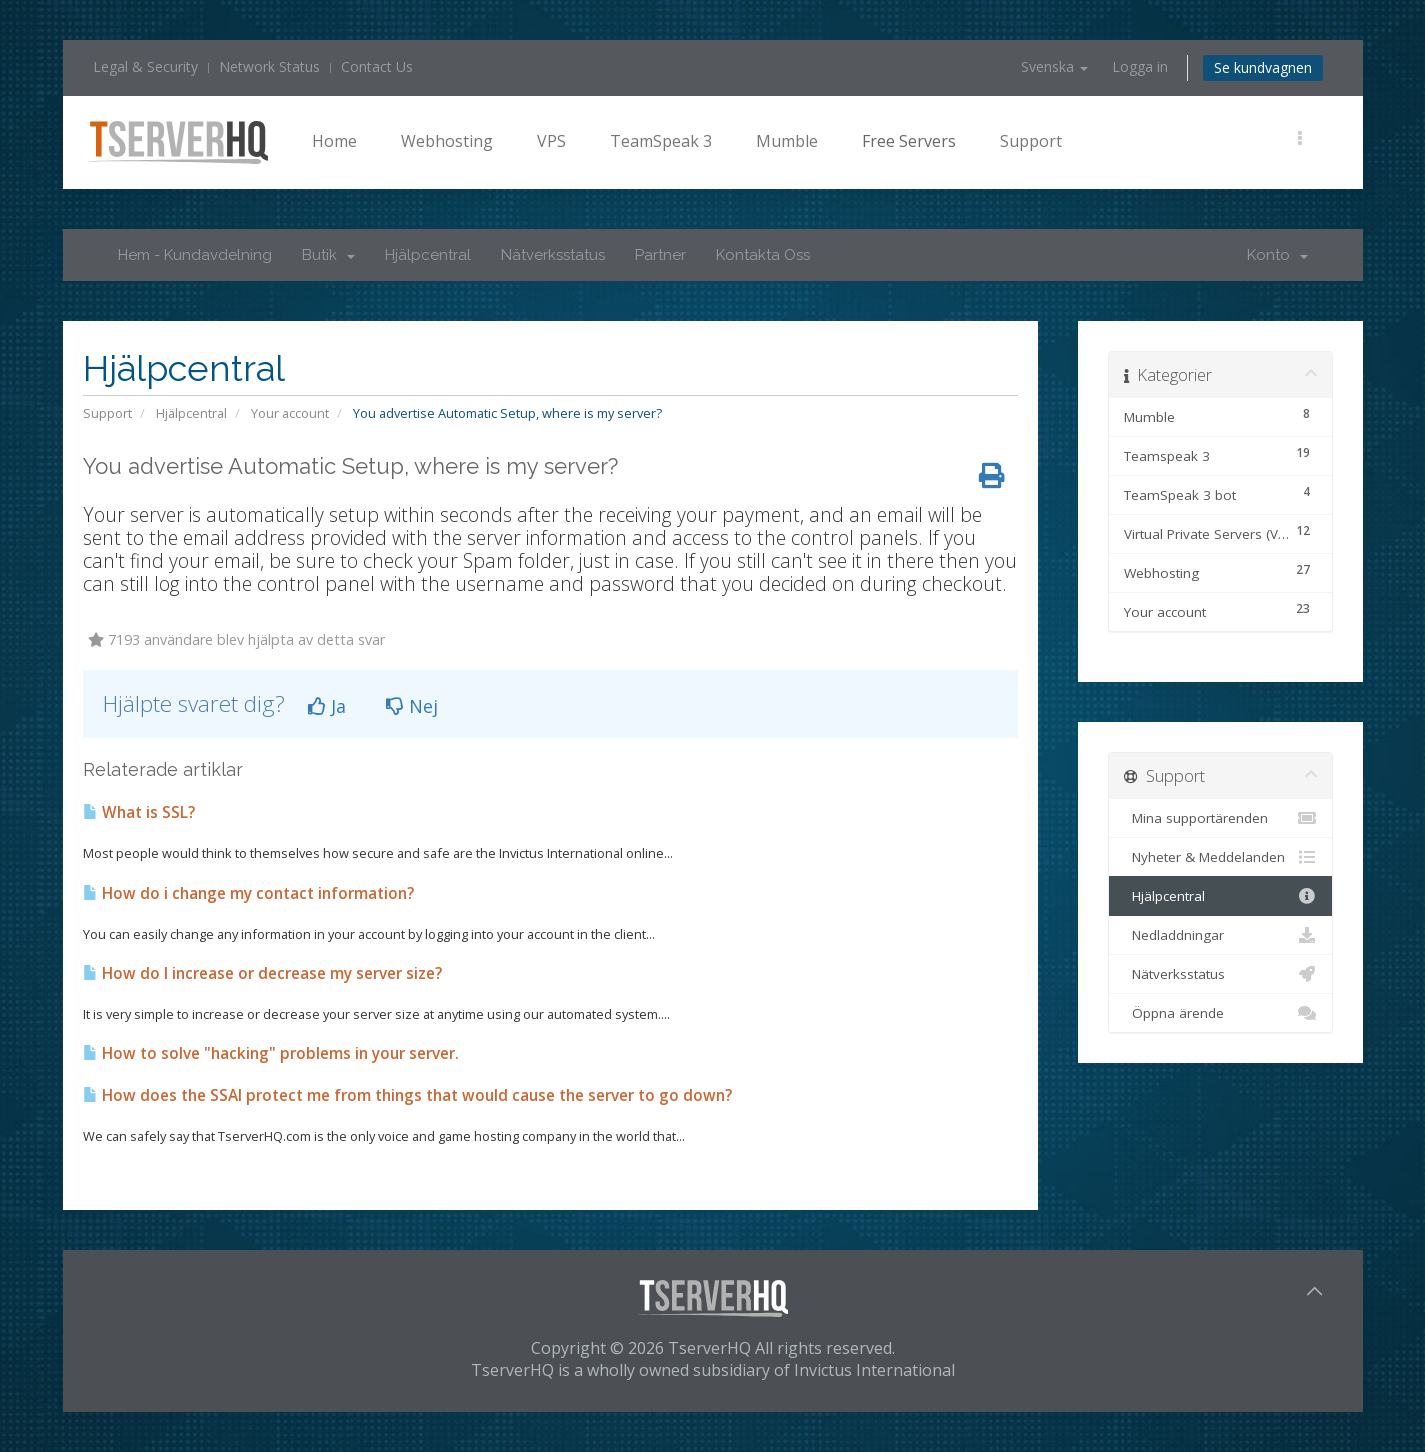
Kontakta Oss (763, 255)
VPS (551, 141)
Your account (290, 413)
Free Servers (909, 141)
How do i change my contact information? (248, 893)
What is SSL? (139, 812)
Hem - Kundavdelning (195, 255)
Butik (328, 255)
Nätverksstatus (553, 255)
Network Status (269, 66)
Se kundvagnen (1263, 67)
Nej (412, 706)
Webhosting (447, 141)
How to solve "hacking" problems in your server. (271, 1053)
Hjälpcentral (428, 255)
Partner (660, 255)
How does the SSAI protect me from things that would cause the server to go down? (407, 1095)
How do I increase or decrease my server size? (262, 973)
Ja (327, 706)
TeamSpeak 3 (661, 141)
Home (334, 141)
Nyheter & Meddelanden (1220, 857)
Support (1031, 141)
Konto (1277, 255)
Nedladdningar (1220, 935)
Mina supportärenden (1220, 818)
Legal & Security (145, 66)
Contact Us (377, 66)
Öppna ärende (1220, 1013)
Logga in (1140, 66)
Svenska (1054, 66)
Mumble (787, 141)
